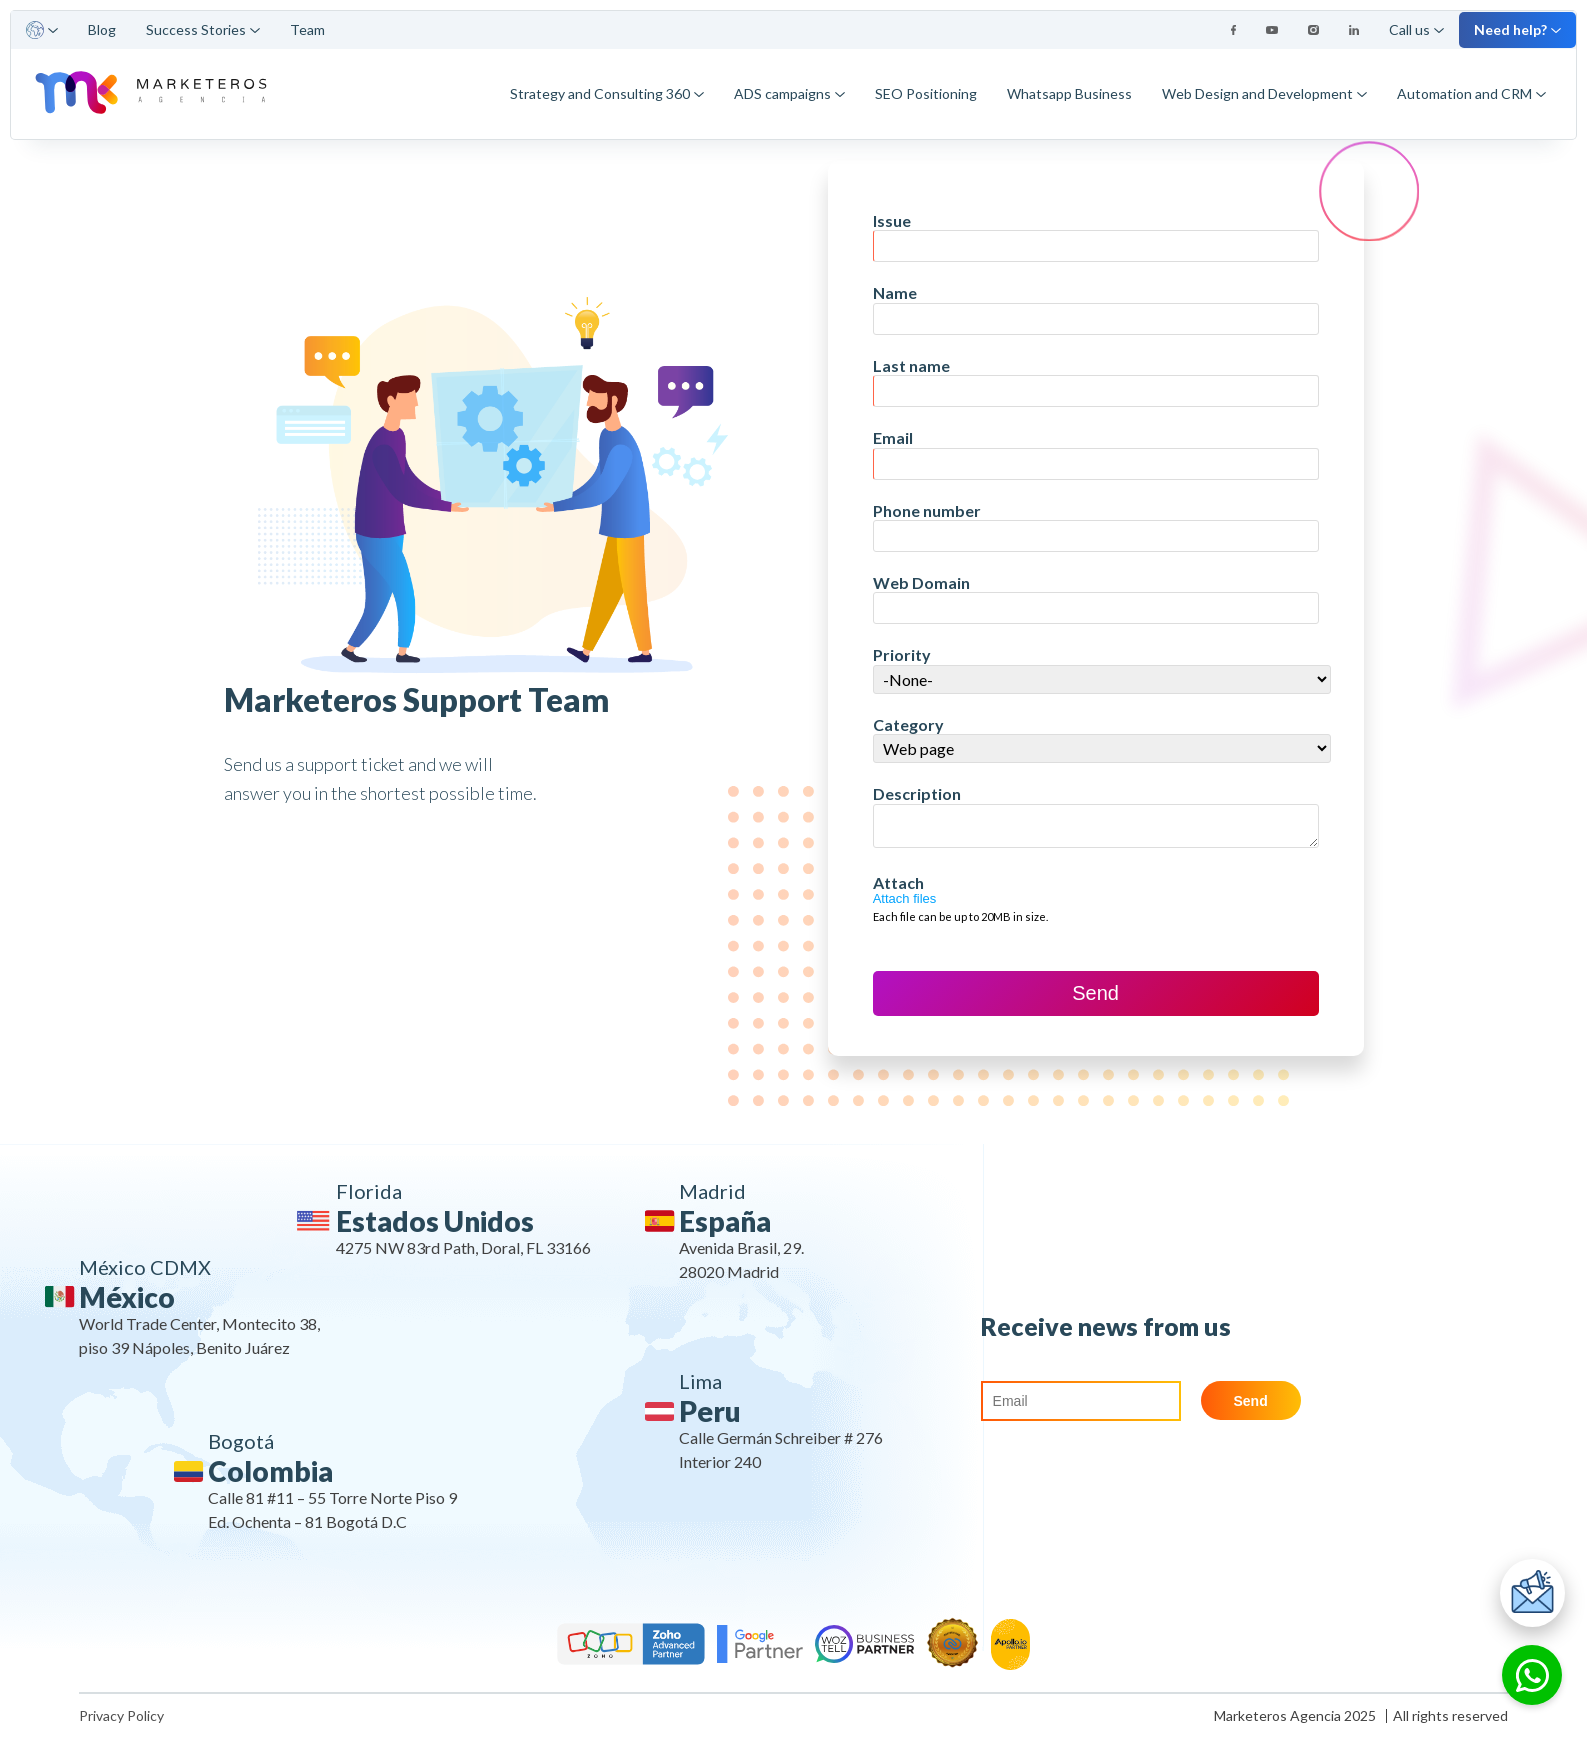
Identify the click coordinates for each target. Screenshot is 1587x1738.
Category (908, 724)
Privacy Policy (121, 1716)
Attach (898, 882)
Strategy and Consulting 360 (607, 93)
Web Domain (921, 582)
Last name (911, 365)
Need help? (1517, 29)
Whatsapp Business (1069, 93)
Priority (902, 654)
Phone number (927, 510)
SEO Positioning (926, 93)
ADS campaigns (789, 93)
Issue (892, 220)
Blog (102, 29)
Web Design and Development (1264, 93)
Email (893, 437)
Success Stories (203, 29)
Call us (1416, 29)
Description (917, 793)
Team (307, 29)
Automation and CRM (1471, 93)
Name (895, 292)
